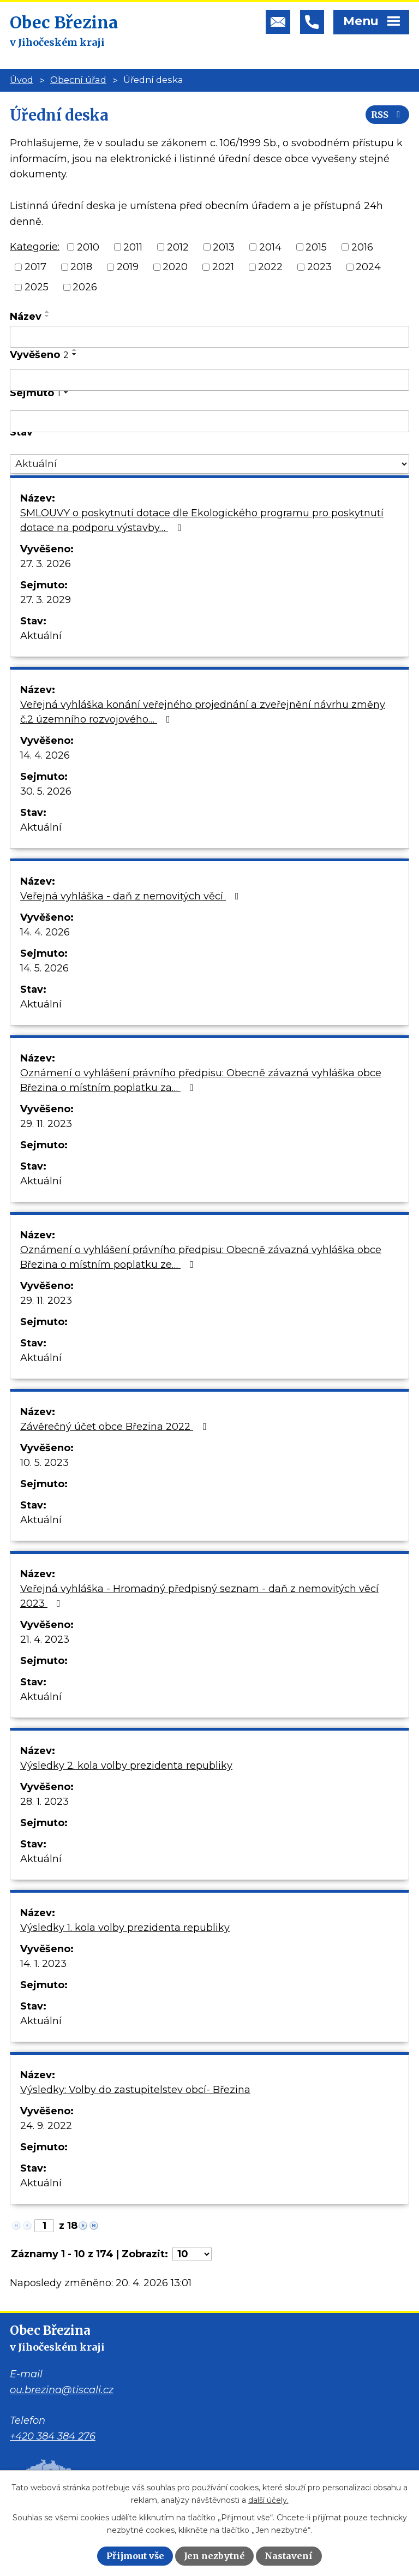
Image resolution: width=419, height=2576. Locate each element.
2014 (270, 247)
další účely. (268, 2500)
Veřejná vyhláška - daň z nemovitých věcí (131, 896)
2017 (35, 267)
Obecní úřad (78, 79)
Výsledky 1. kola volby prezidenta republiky (125, 1928)
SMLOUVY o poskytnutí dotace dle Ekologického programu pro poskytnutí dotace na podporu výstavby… (202, 520)
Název (25, 317)
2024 (368, 267)
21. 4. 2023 (44, 1639)
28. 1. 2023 (44, 1802)
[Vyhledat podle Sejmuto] (209, 421)
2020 (175, 267)
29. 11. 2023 (46, 1124)
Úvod (21, 79)
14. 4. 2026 (45, 755)
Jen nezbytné (214, 2555)
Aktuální (41, 636)
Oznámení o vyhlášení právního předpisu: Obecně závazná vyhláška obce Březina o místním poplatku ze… (200, 1257)
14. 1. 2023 (43, 1964)
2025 (37, 287)
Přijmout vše (135, 2555)
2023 (319, 267)
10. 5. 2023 (44, 1463)
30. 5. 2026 (45, 791)
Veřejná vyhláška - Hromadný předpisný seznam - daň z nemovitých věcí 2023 (199, 1596)
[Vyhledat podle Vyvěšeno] (209, 380)
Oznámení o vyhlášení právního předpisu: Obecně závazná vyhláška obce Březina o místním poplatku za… (200, 1080)
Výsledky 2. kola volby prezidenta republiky (126, 1766)
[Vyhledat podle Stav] (209, 464)
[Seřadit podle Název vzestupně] (47, 311)
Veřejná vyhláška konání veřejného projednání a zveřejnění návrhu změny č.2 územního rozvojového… (202, 712)
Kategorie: (34, 247)
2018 (81, 267)
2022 (270, 267)
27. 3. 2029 (45, 600)
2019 (128, 267)
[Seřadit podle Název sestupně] (47, 316)
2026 (85, 287)
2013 (224, 247)
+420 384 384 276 (52, 2436)
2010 (88, 247)
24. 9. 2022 (46, 2126)
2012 (178, 247)
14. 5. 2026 (44, 968)
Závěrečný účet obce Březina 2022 (115, 1427)
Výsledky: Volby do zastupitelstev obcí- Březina (135, 2090)
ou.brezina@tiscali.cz (61, 2390)
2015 (316, 247)
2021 (223, 267)
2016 (362, 247)
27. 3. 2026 (45, 564)
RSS (387, 114)
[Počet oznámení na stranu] (192, 2254)
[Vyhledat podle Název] (209, 337)
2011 (132, 247)
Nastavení (289, 2555)
